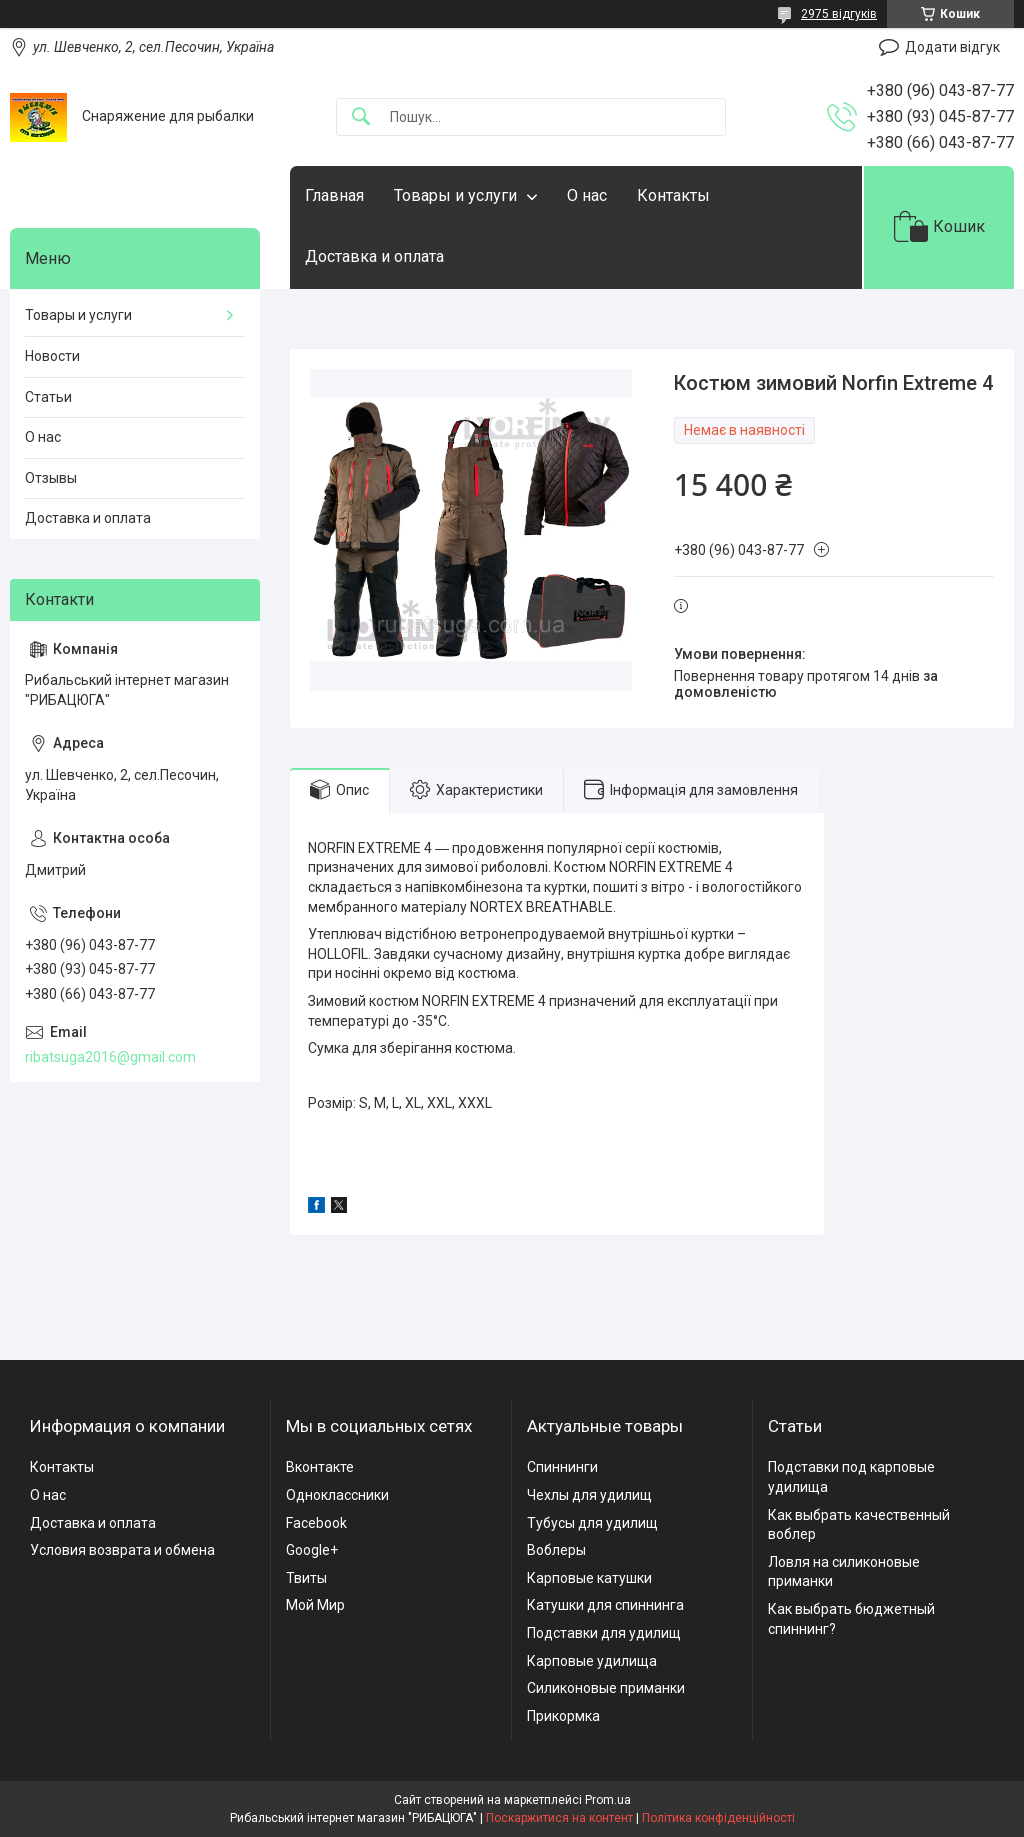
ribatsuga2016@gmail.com (110, 1057)
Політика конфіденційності (718, 1818)
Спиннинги (562, 1467)
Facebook (316, 1523)
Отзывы (51, 478)
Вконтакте (320, 1467)
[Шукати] (361, 117)
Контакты (673, 195)
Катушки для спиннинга (605, 1605)
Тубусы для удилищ (592, 1523)
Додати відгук (952, 47)
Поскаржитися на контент (559, 1818)
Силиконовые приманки (606, 1688)
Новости (52, 356)
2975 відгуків (839, 14)
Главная (334, 195)
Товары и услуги (455, 195)
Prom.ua (608, 1800)
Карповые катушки (589, 1578)
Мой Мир (315, 1605)
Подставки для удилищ (604, 1633)
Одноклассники (337, 1495)
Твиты (306, 1578)
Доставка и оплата (374, 256)
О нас (587, 195)
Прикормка (563, 1716)
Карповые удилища (592, 1661)
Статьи (48, 397)
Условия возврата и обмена (122, 1550)
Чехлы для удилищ (589, 1495)
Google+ (312, 1550)
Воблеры (556, 1550)
